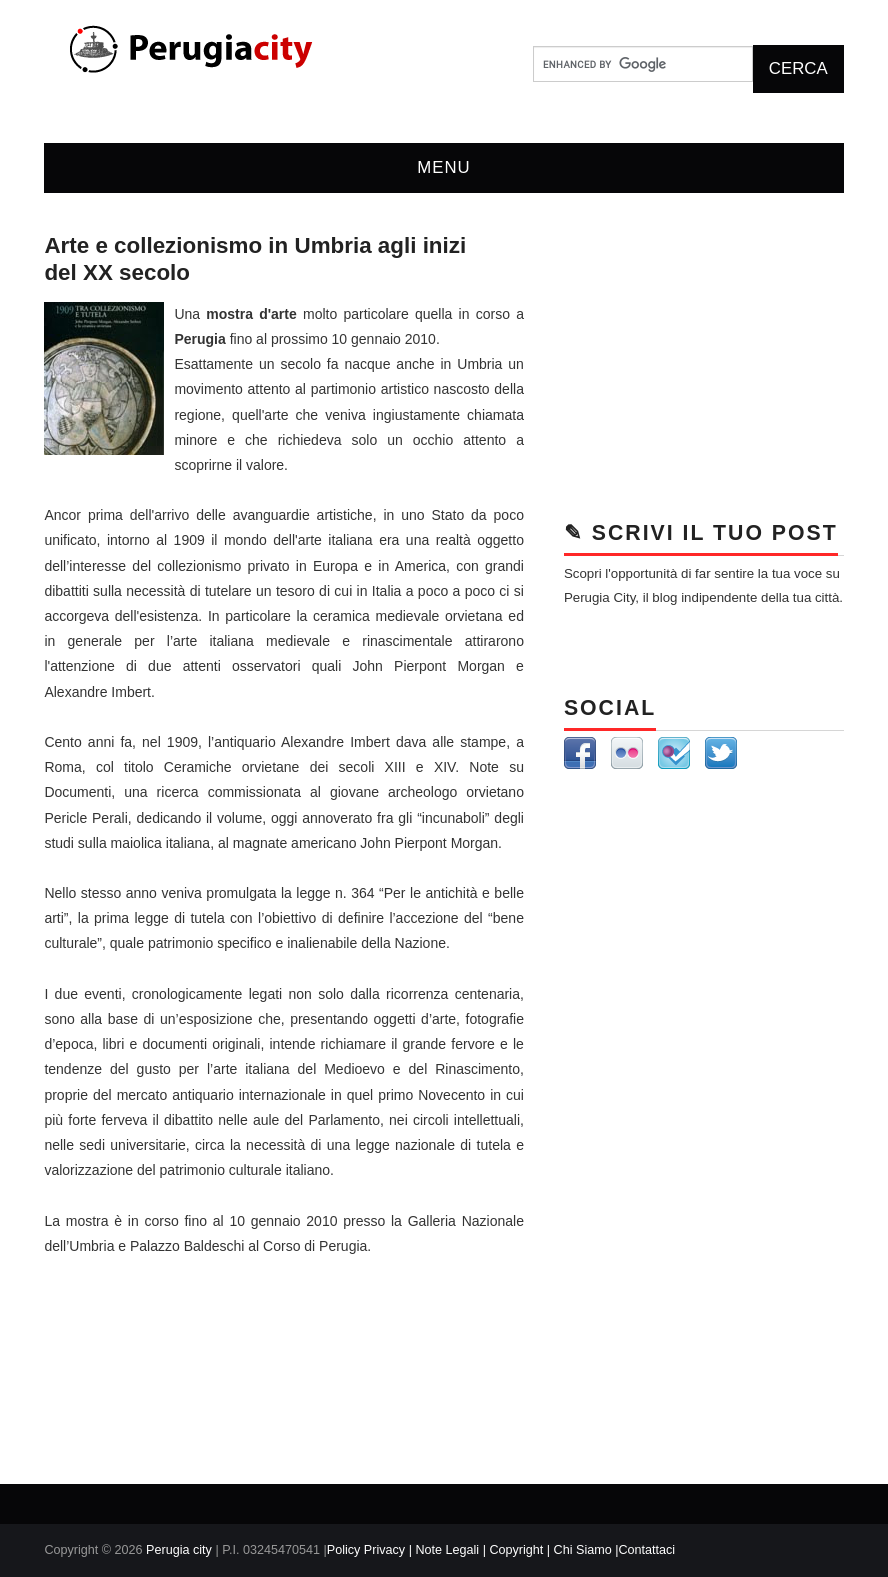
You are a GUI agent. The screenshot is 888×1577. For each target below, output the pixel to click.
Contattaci (646, 1550)
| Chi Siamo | (583, 1550)
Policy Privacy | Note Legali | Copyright (437, 1550)
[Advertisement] (704, 358)
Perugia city (179, 1550)
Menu (443, 167)
